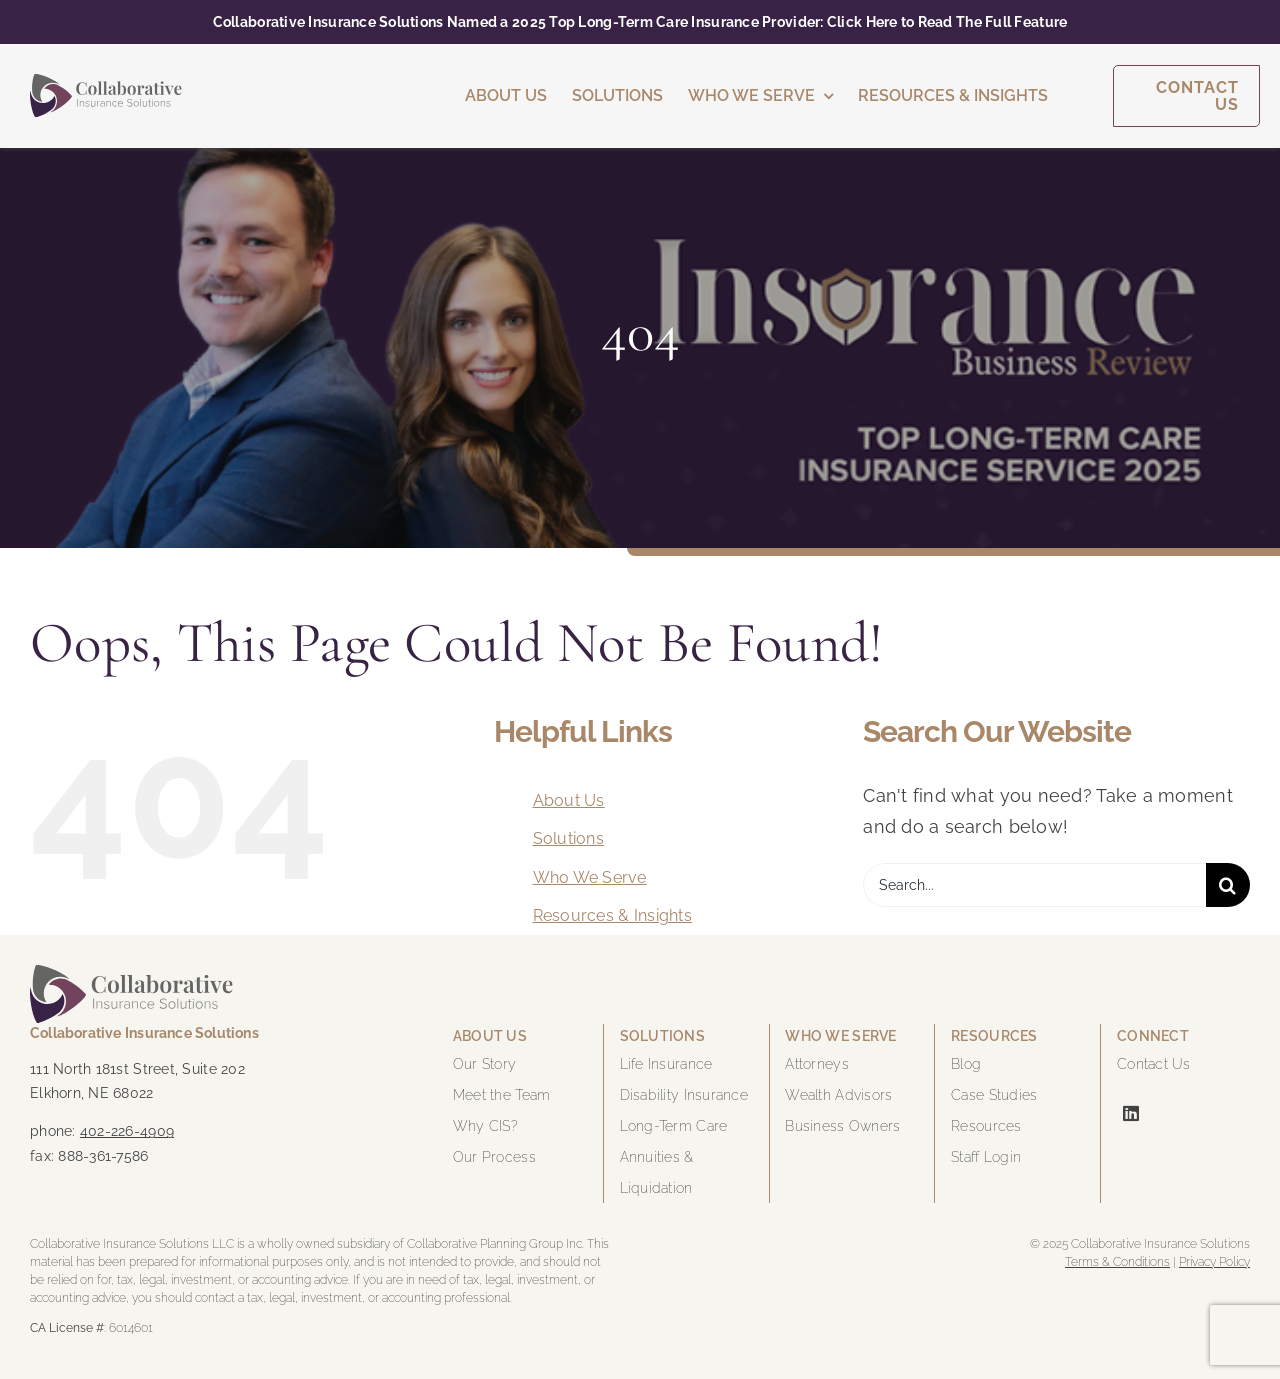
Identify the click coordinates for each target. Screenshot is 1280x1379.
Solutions (568, 838)
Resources (986, 1126)
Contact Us (1154, 1064)
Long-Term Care (674, 1126)
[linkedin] (1131, 1113)
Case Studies (994, 1095)
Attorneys (816, 1064)
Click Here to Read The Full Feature (947, 22)
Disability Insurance (684, 1095)
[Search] (1228, 885)
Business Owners (842, 1126)
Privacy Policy (1214, 1262)
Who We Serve (590, 877)
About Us (569, 800)
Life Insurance (666, 1064)
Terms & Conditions (1117, 1262)
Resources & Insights (612, 915)
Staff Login (986, 1157)
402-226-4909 (127, 1131)
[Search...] (1034, 885)
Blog (966, 1064)
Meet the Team (502, 1095)
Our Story (484, 1064)
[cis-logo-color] (106, 82)
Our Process (494, 1157)
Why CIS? (485, 1126)
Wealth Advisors (838, 1095)
